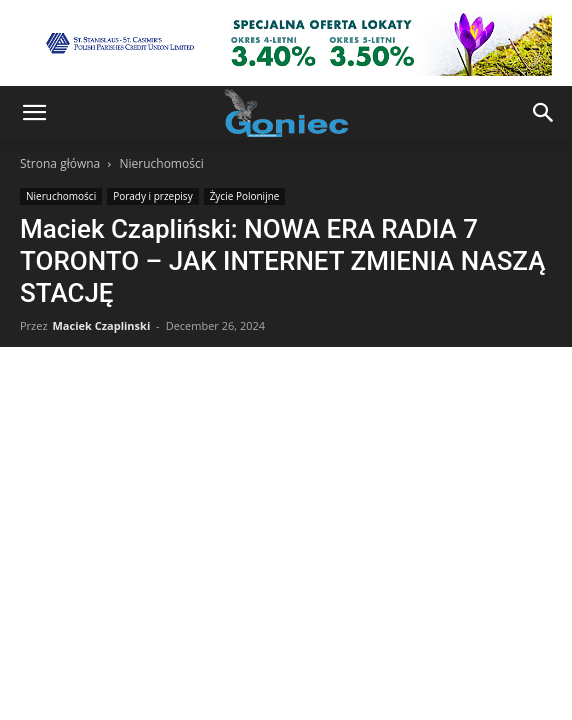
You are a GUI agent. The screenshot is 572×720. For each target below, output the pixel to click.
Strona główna (60, 163)
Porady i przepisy (152, 196)
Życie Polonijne (245, 196)
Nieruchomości (161, 163)
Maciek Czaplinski (101, 325)
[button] (34, 113)
